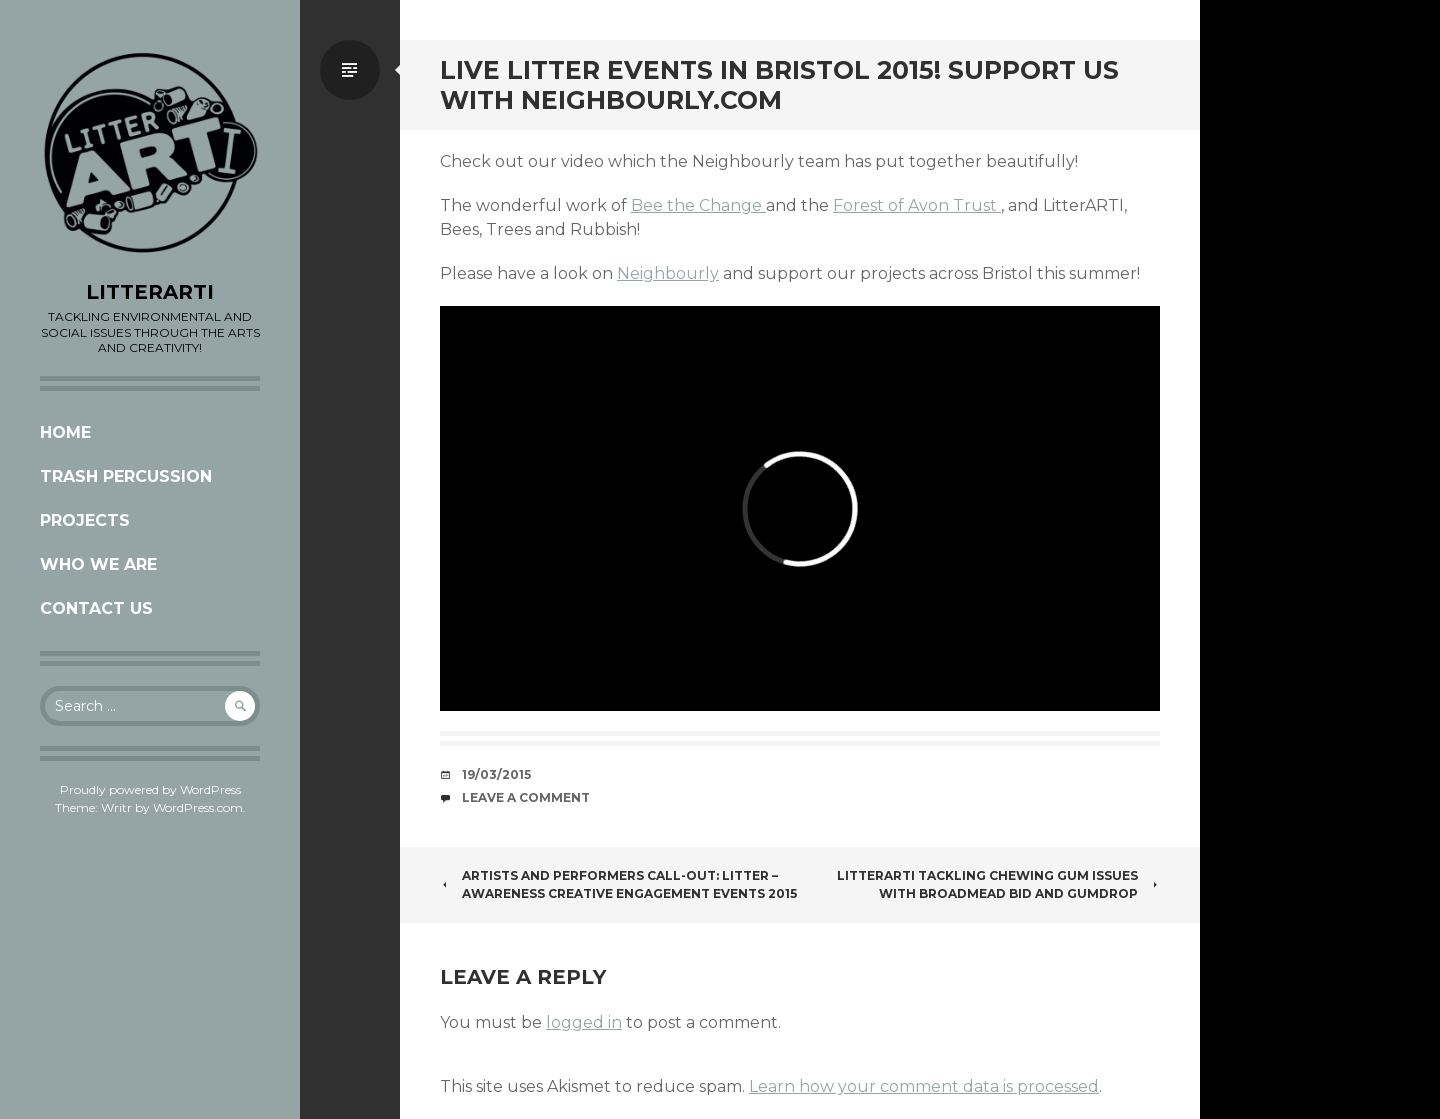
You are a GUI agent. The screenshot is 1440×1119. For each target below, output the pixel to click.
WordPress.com (198, 807)
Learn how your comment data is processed (924, 1086)
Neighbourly (668, 273)
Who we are (98, 564)
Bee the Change (698, 205)
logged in (584, 1022)
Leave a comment (526, 797)
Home (65, 432)
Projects (85, 520)
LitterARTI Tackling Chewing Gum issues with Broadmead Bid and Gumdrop (998, 884)
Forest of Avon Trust (917, 205)
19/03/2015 (496, 774)
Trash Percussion (126, 476)
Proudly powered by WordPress (150, 789)
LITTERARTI (150, 292)
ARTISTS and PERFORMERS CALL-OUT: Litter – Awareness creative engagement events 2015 (618, 884)
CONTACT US (96, 608)
